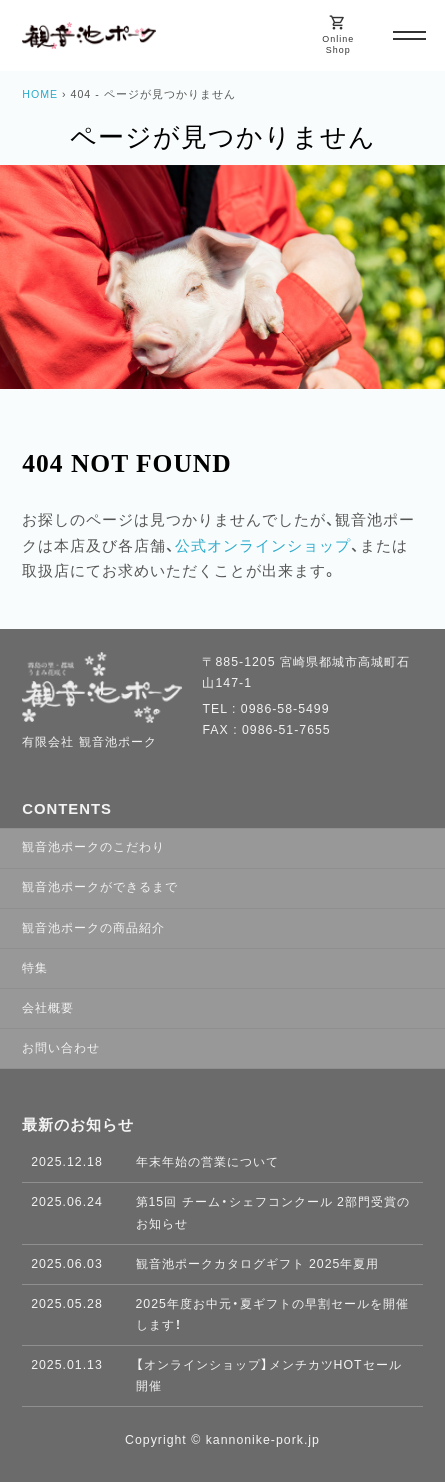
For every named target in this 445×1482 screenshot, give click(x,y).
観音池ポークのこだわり (93, 847)
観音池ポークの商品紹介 (93, 928)
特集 (35, 968)
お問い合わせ (61, 1048)
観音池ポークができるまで (100, 887)
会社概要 (48, 1008)
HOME (40, 94)
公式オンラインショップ (263, 546)
